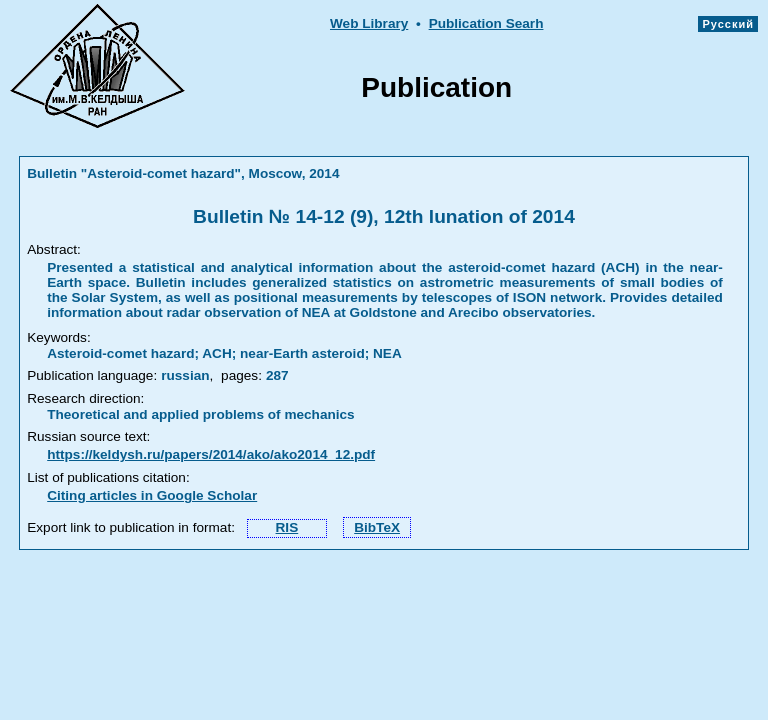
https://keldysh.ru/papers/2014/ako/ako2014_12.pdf (211, 454)
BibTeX (377, 527)
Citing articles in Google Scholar (152, 495)
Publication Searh (486, 23)
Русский (728, 24)
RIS (287, 527)
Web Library (369, 23)
